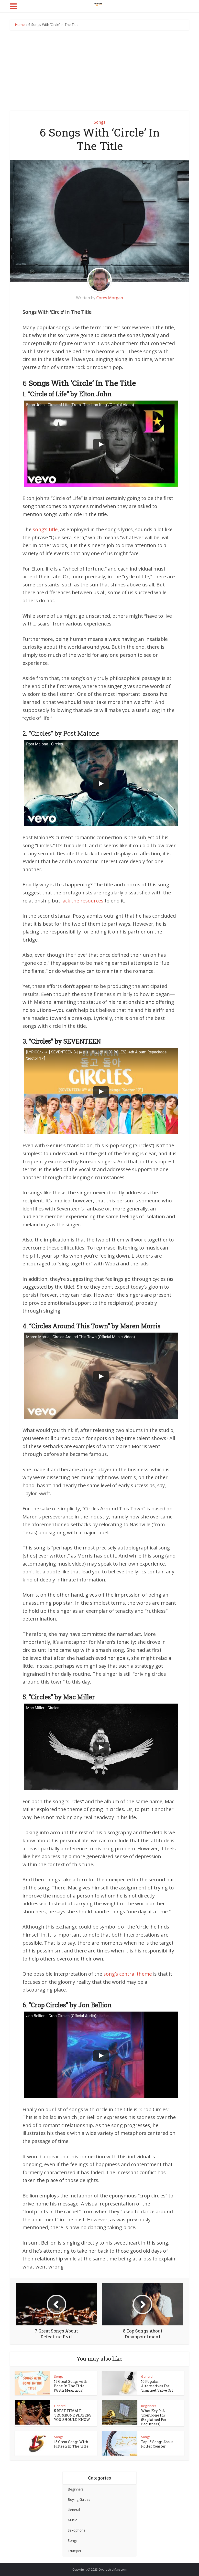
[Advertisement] (99, 66)
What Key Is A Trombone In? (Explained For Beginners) (153, 2417)
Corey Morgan (109, 297)
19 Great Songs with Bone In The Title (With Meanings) (71, 2386)
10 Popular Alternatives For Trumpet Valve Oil (157, 2386)
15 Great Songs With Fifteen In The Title (71, 2444)
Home (20, 24)
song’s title (45, 529)
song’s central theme (127, 1974)
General (147, 2376)
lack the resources (82, 900)
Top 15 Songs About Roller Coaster (157, 2444)
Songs (99, 122)
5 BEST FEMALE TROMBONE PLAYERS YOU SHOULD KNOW (72, 2415)
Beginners (148, 2406)
